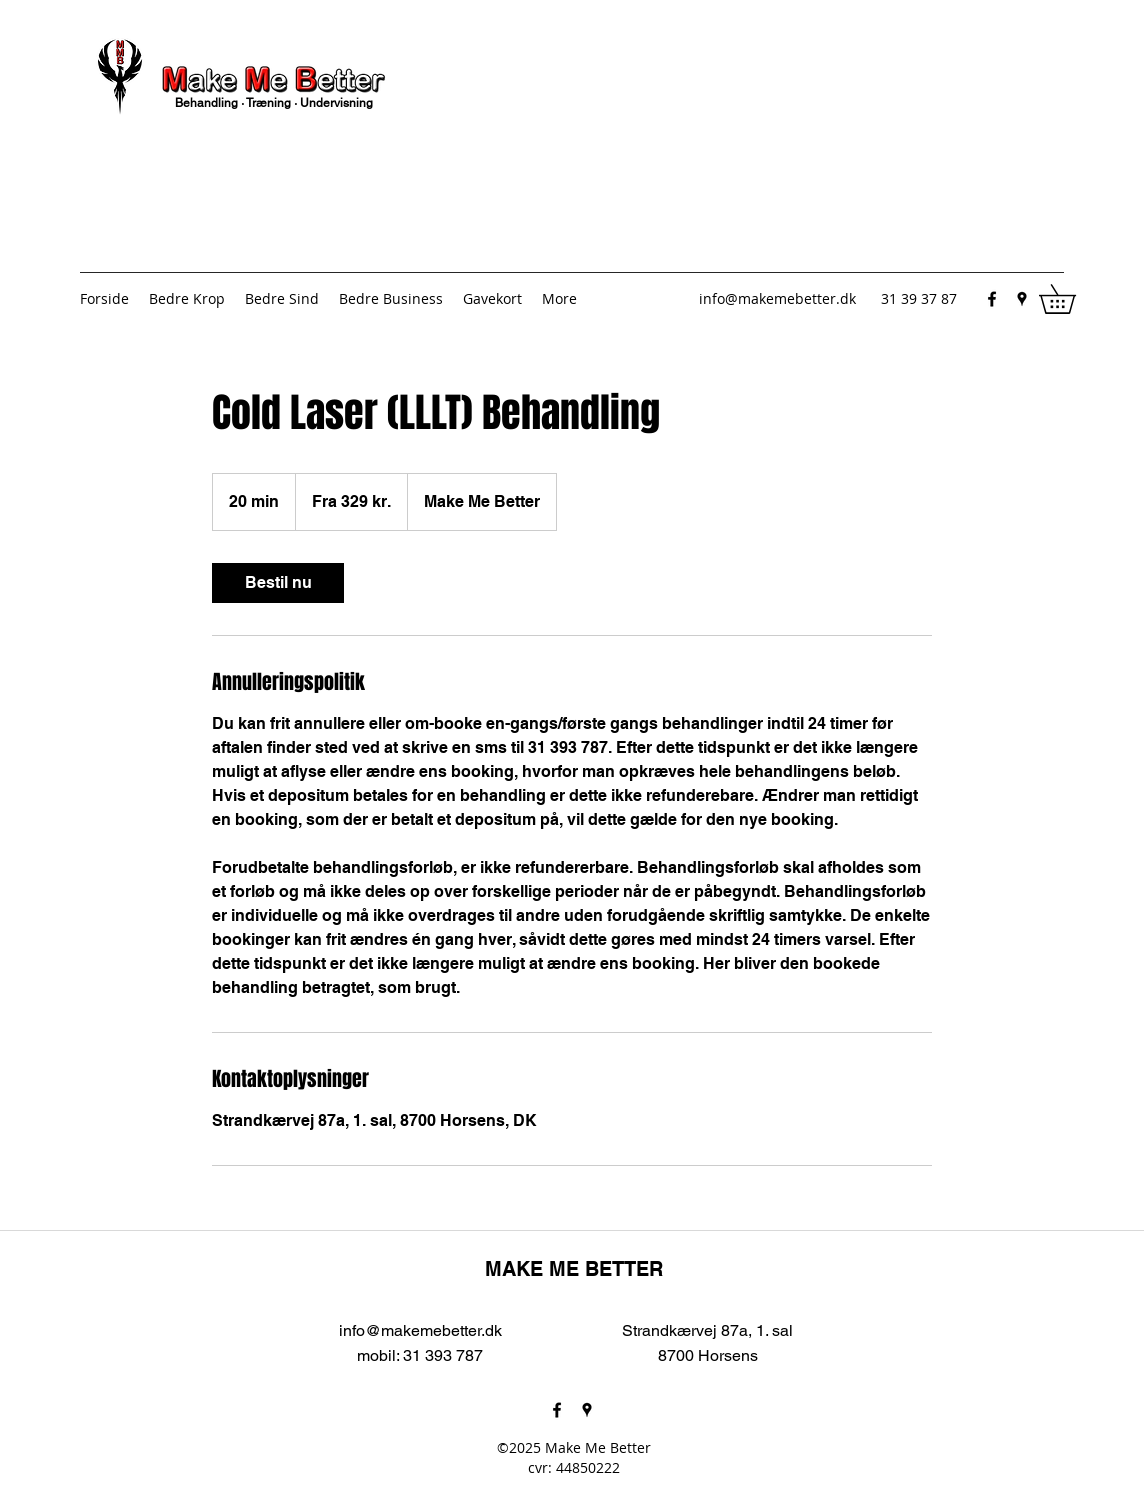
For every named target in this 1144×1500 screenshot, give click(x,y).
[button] (1071, 299)
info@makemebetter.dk (777, 298)
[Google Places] (1022, 299)
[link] (278, 583)
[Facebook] (992, 299)
